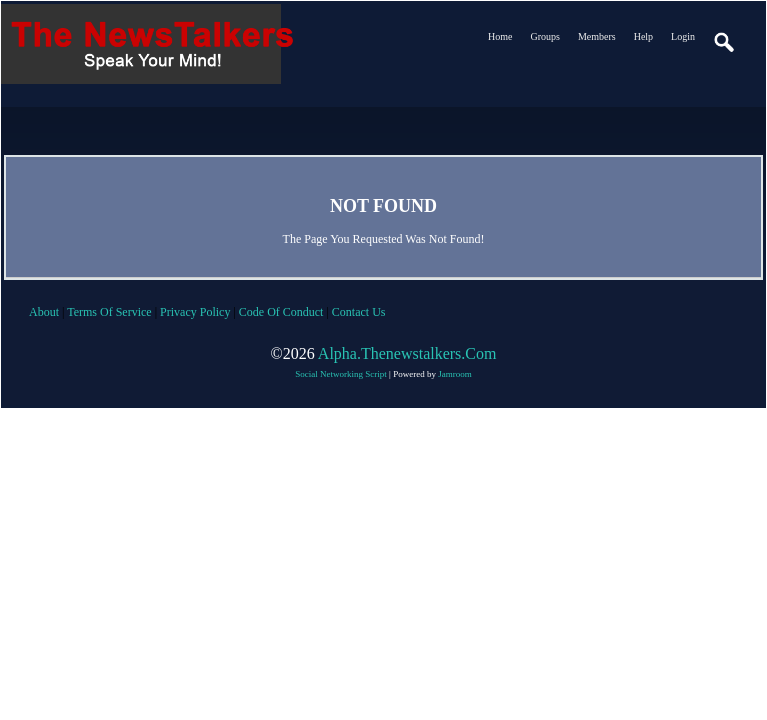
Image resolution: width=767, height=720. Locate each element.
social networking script (341, 374)
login (683, 36)
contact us (359, 312)
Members (597, 36)
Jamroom (455, 374)
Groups (544, 36)
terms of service (109, 312)
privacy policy (195, 312)
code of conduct (281, 312)
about (44, 312)
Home (500, 36)
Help (643, 36)
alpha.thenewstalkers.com (407, 353)
